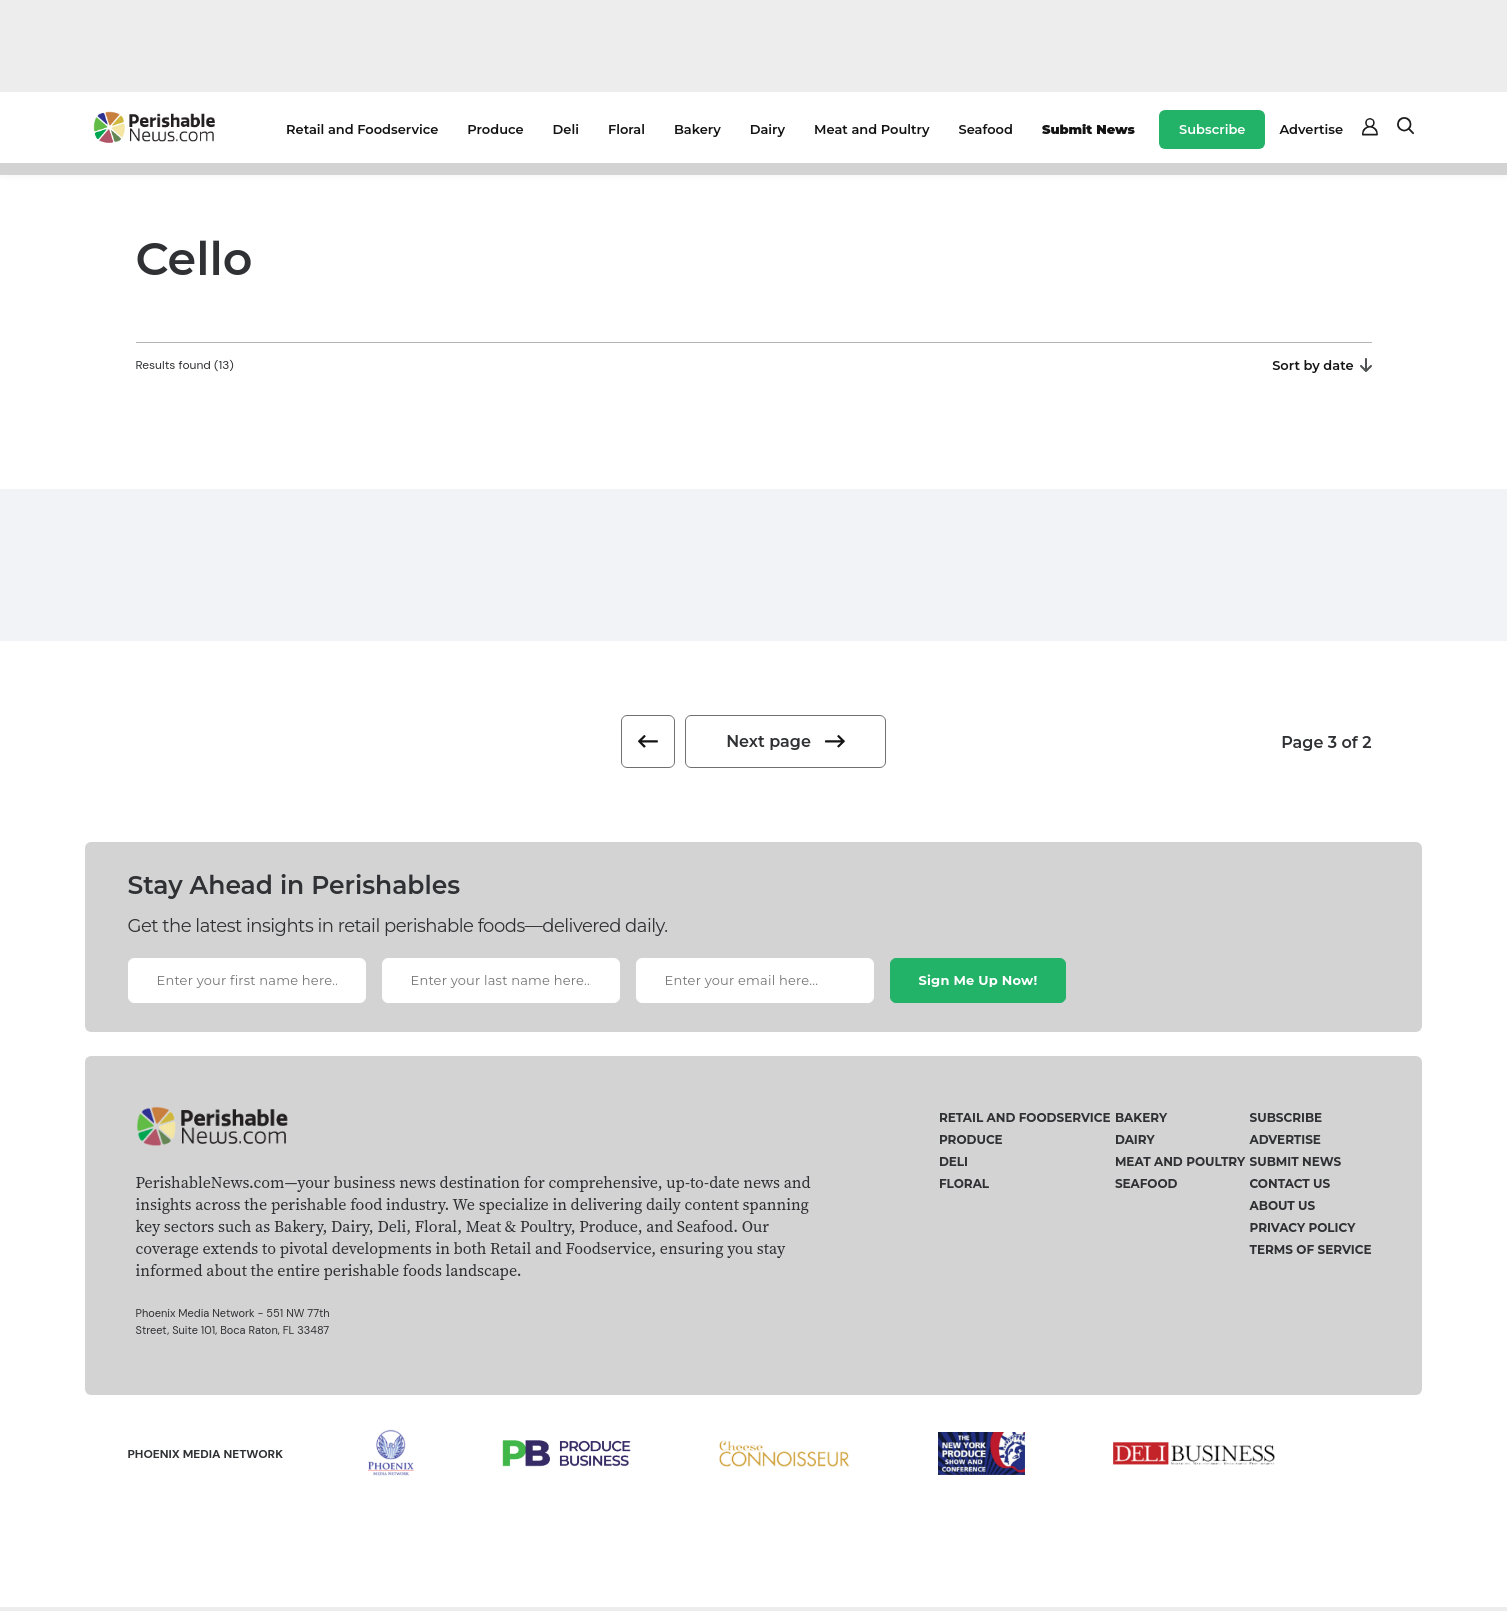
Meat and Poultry (871, 129)
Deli (566, 129)
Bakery (697, 129)
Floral (626, 129)
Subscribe (1212, 129)
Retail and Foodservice (362, 129)
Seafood (986, 129)
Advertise (1311, 129)
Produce (495, 129)
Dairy (767, 129)
